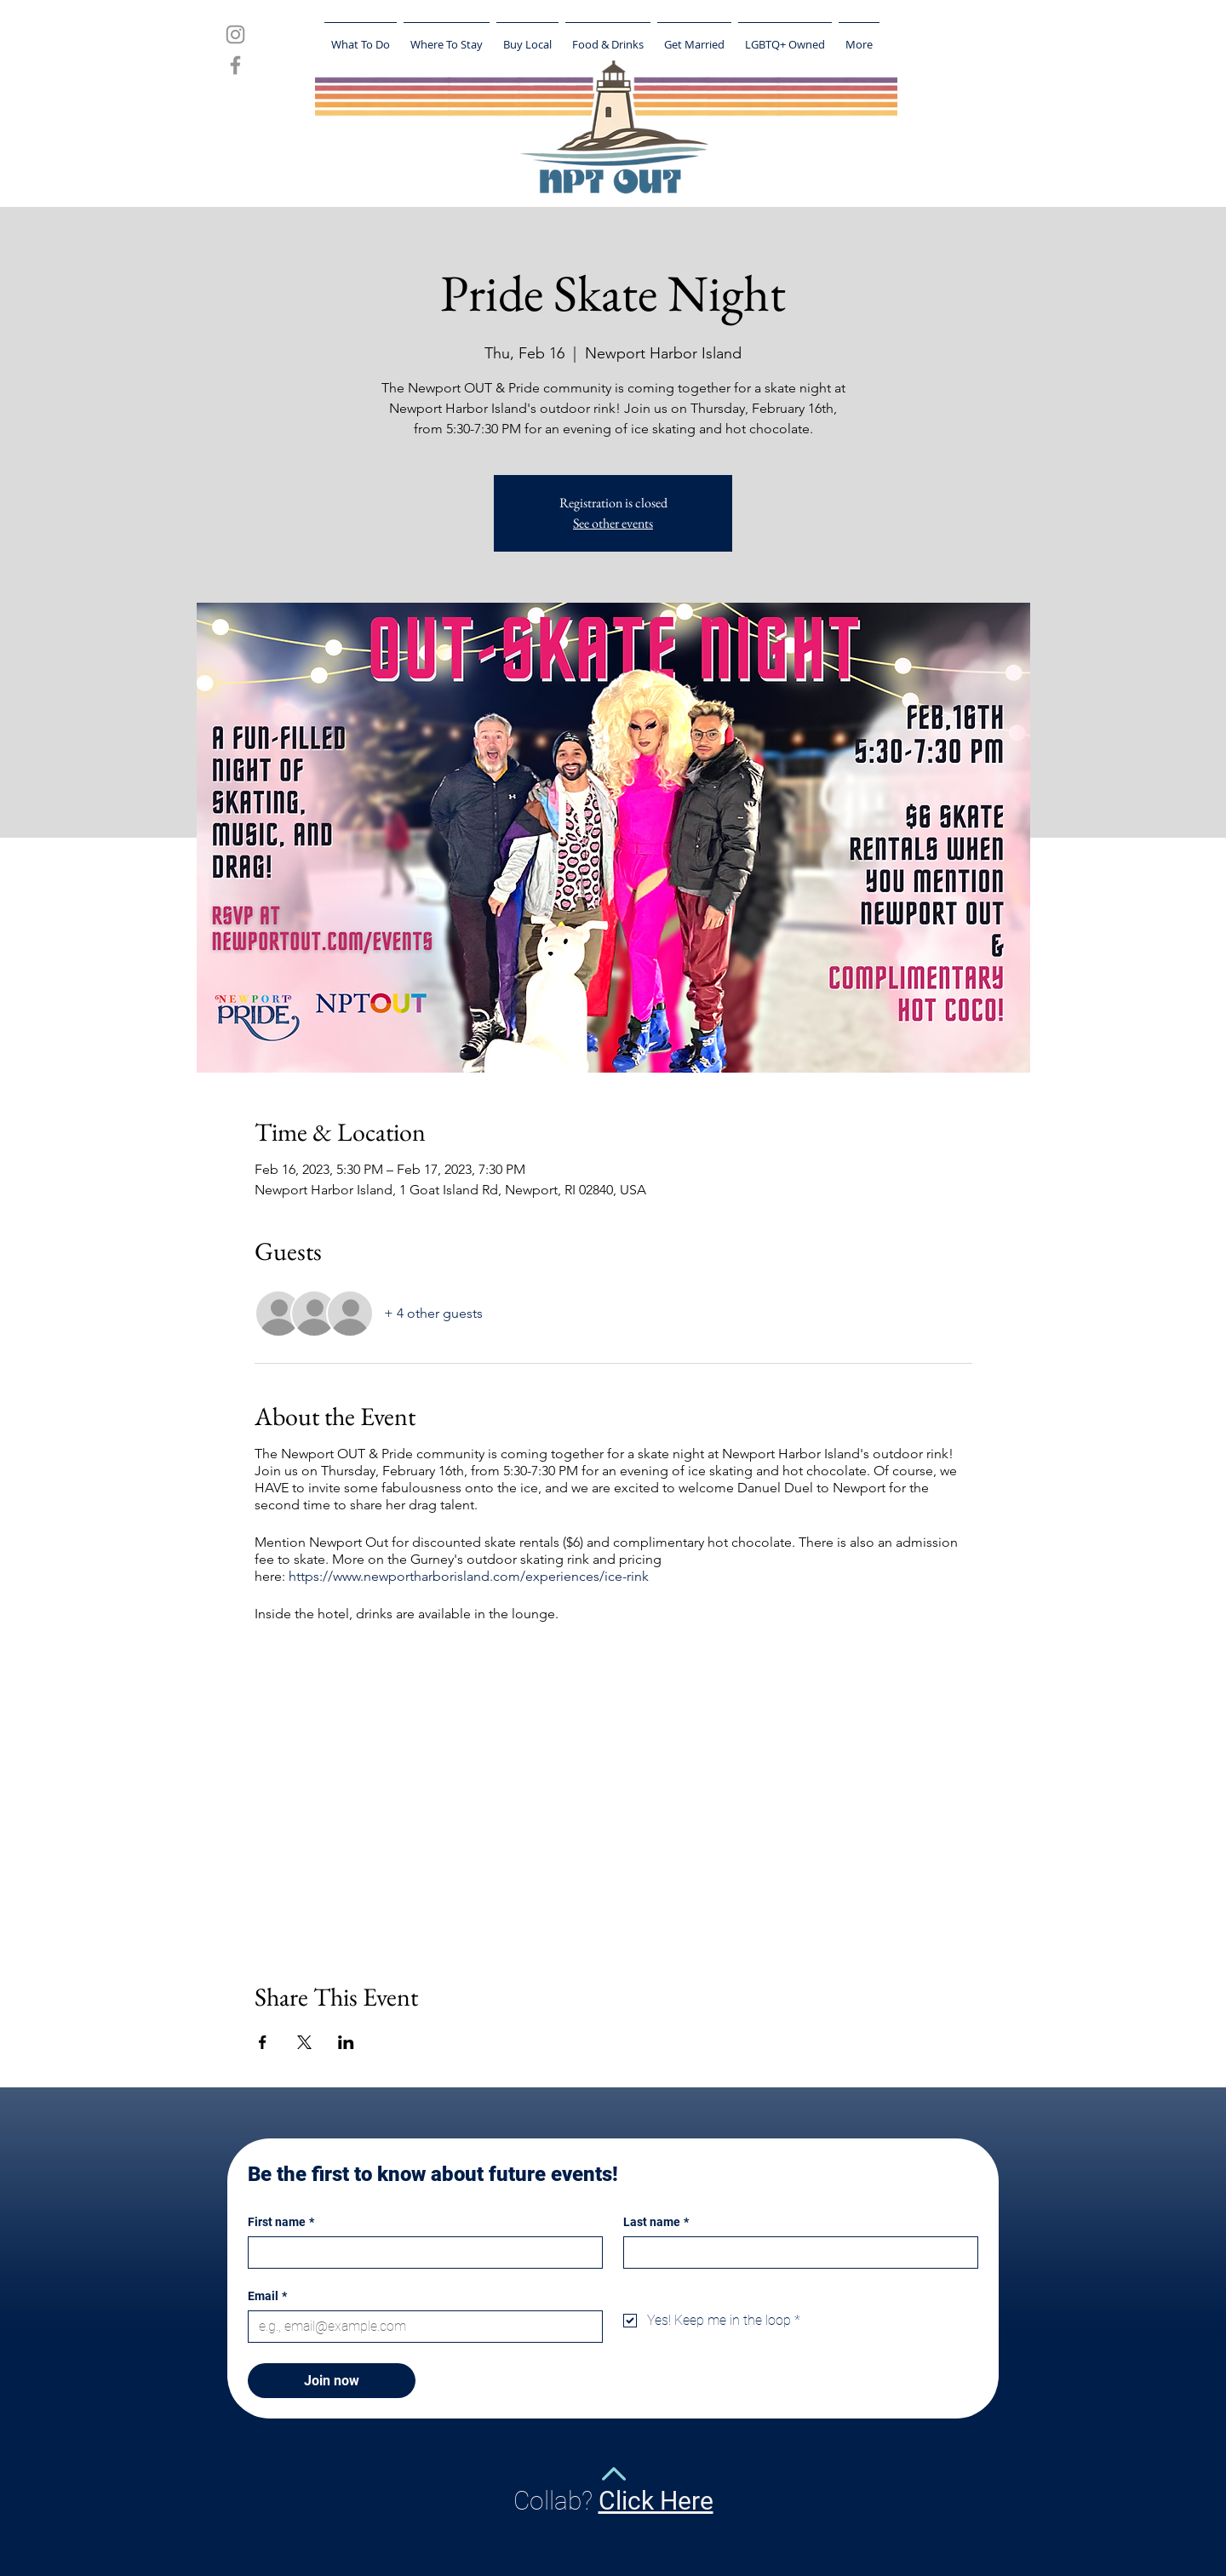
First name (281, 2222)
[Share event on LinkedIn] (346, 2042)
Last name (656, 2222)
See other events (613, 523)
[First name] (420, 2252)
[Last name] (795, 2252)
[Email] (420, 2326)
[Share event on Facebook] (263, 2042)
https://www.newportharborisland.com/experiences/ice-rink (469, 1576)
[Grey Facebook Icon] (235, 65)
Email (267, 2296)
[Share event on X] (304, 2042)
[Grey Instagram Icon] (235, 34)
